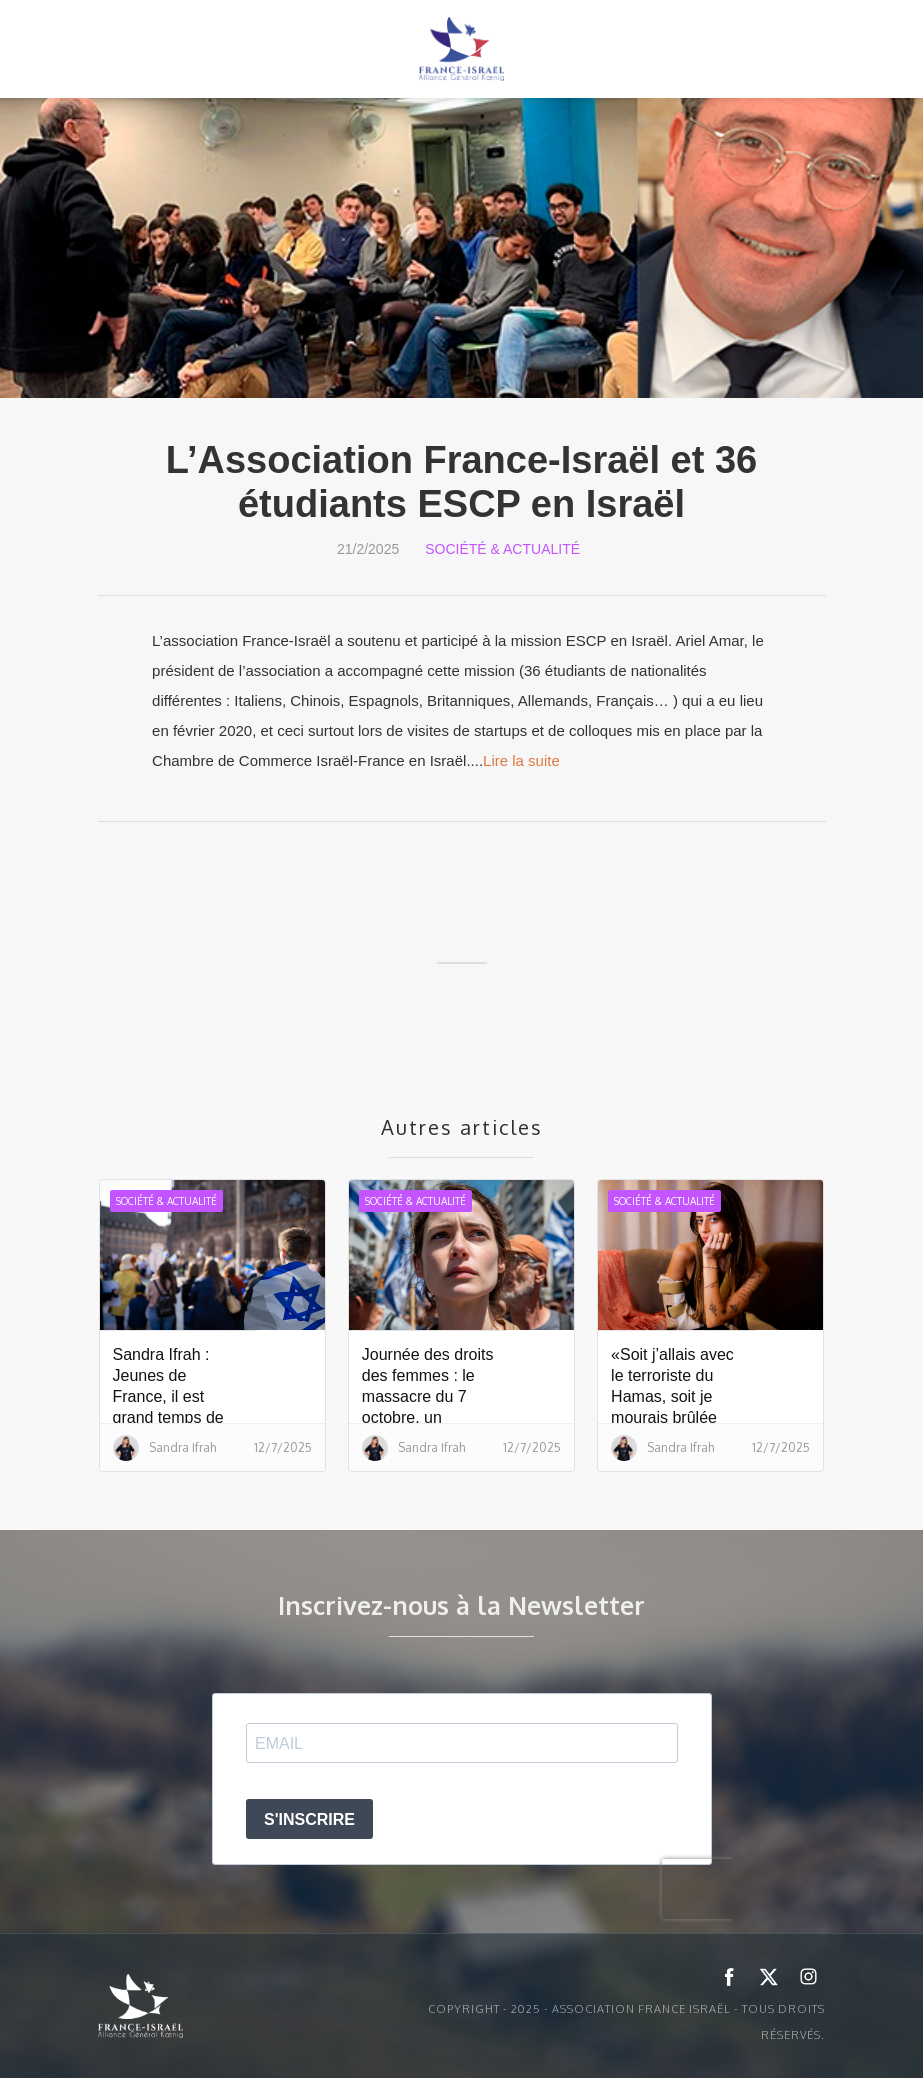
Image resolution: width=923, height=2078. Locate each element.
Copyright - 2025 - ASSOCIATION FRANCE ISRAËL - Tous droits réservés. (626, 2022)
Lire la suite (521, 760)
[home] (462, 49)
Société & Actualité (502, 549)
